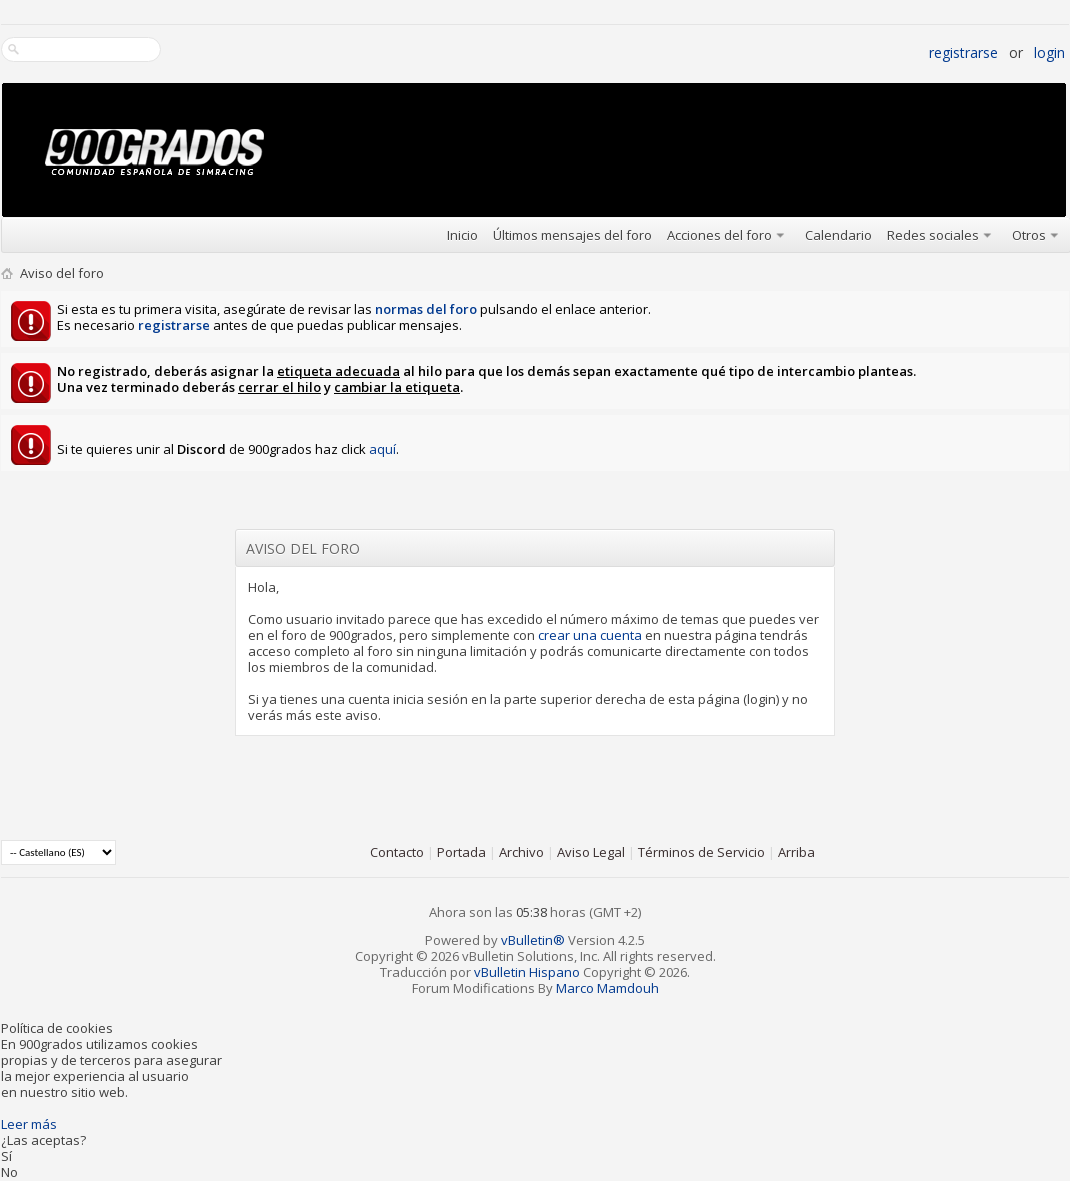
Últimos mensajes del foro (572, 235)
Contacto (397, 852)
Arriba (796, 852)
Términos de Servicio (701, 852)
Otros (1029, 235)
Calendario (838, 235)
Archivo (521, 852)
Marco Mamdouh (607, 988)
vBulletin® (533, 940)
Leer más (29, 1124)
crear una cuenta (590, 635)
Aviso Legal (591, 852)
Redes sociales (933, 235)
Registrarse (963, 52)
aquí (382, 449)
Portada (461, 852)
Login (1049, 52)
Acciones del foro (719, 235)
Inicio (462, 235)
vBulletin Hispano (527, 972)
